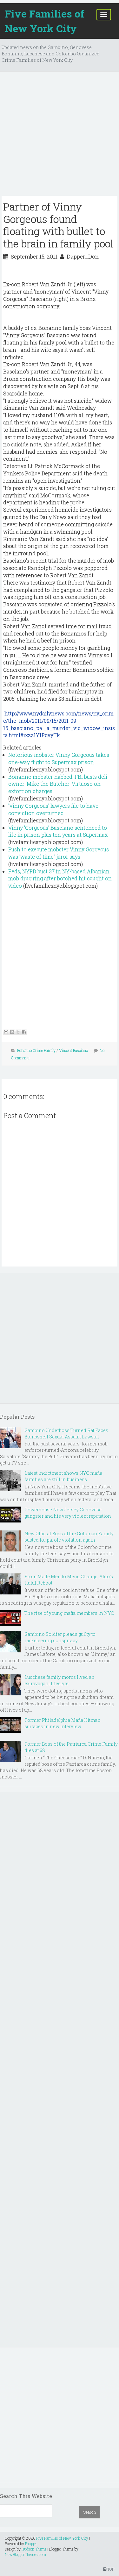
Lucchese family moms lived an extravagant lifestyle (59, 1680)
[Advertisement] (59, 136)
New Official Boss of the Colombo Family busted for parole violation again (69, 1536)
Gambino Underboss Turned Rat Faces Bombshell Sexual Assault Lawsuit (66, 1433)
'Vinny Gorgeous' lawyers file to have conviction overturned (53, 809)
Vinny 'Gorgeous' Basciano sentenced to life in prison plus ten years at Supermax (58, 831)
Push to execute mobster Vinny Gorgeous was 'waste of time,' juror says (58, 853)
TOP (108, 2569)
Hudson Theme (34, 2548)
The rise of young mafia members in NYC (69, 1613)
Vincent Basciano (73, 1050)
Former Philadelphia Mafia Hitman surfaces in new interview (62, 1723)
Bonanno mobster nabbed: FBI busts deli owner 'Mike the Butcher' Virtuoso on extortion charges (57, 784)
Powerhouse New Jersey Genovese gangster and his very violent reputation (67, 1513)
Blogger (31, 2543)
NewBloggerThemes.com (25, 2554)
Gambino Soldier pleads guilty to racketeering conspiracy (60, 1637)
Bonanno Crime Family (36, 1050)
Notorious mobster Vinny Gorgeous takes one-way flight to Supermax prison (58, 758)
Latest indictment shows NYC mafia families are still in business (63, 1476)
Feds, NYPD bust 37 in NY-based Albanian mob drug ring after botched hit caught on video (60, 878)
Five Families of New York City (44, 21)
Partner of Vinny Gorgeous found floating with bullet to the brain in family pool (58, 225)
